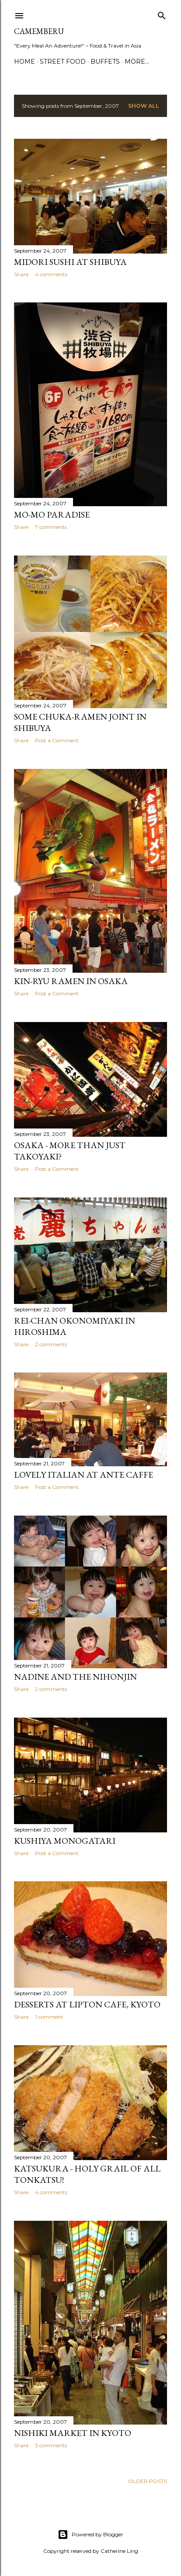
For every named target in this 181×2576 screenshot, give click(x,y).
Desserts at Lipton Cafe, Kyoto (87, 2004)
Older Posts (147, 2481)
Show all (143, 106)
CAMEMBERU (39, 31)
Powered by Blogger (90, 2534)
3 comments (51, 2445)
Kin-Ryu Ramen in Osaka (71, 981)
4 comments (51, 274)
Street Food (63, 61)
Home (24, 61)
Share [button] (21, 274)
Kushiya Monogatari (64, 1840)
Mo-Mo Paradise (52, 514)
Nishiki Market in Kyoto (72, 2433)
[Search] (162, 13)
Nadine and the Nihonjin (75, 1676)
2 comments (51, 1344)
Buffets (105, 61)
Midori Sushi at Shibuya (70, 262)
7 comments (51, 527)
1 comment (49, 2016)
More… (137, 61)
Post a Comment (57, 740)
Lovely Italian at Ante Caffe (83, 1474)
